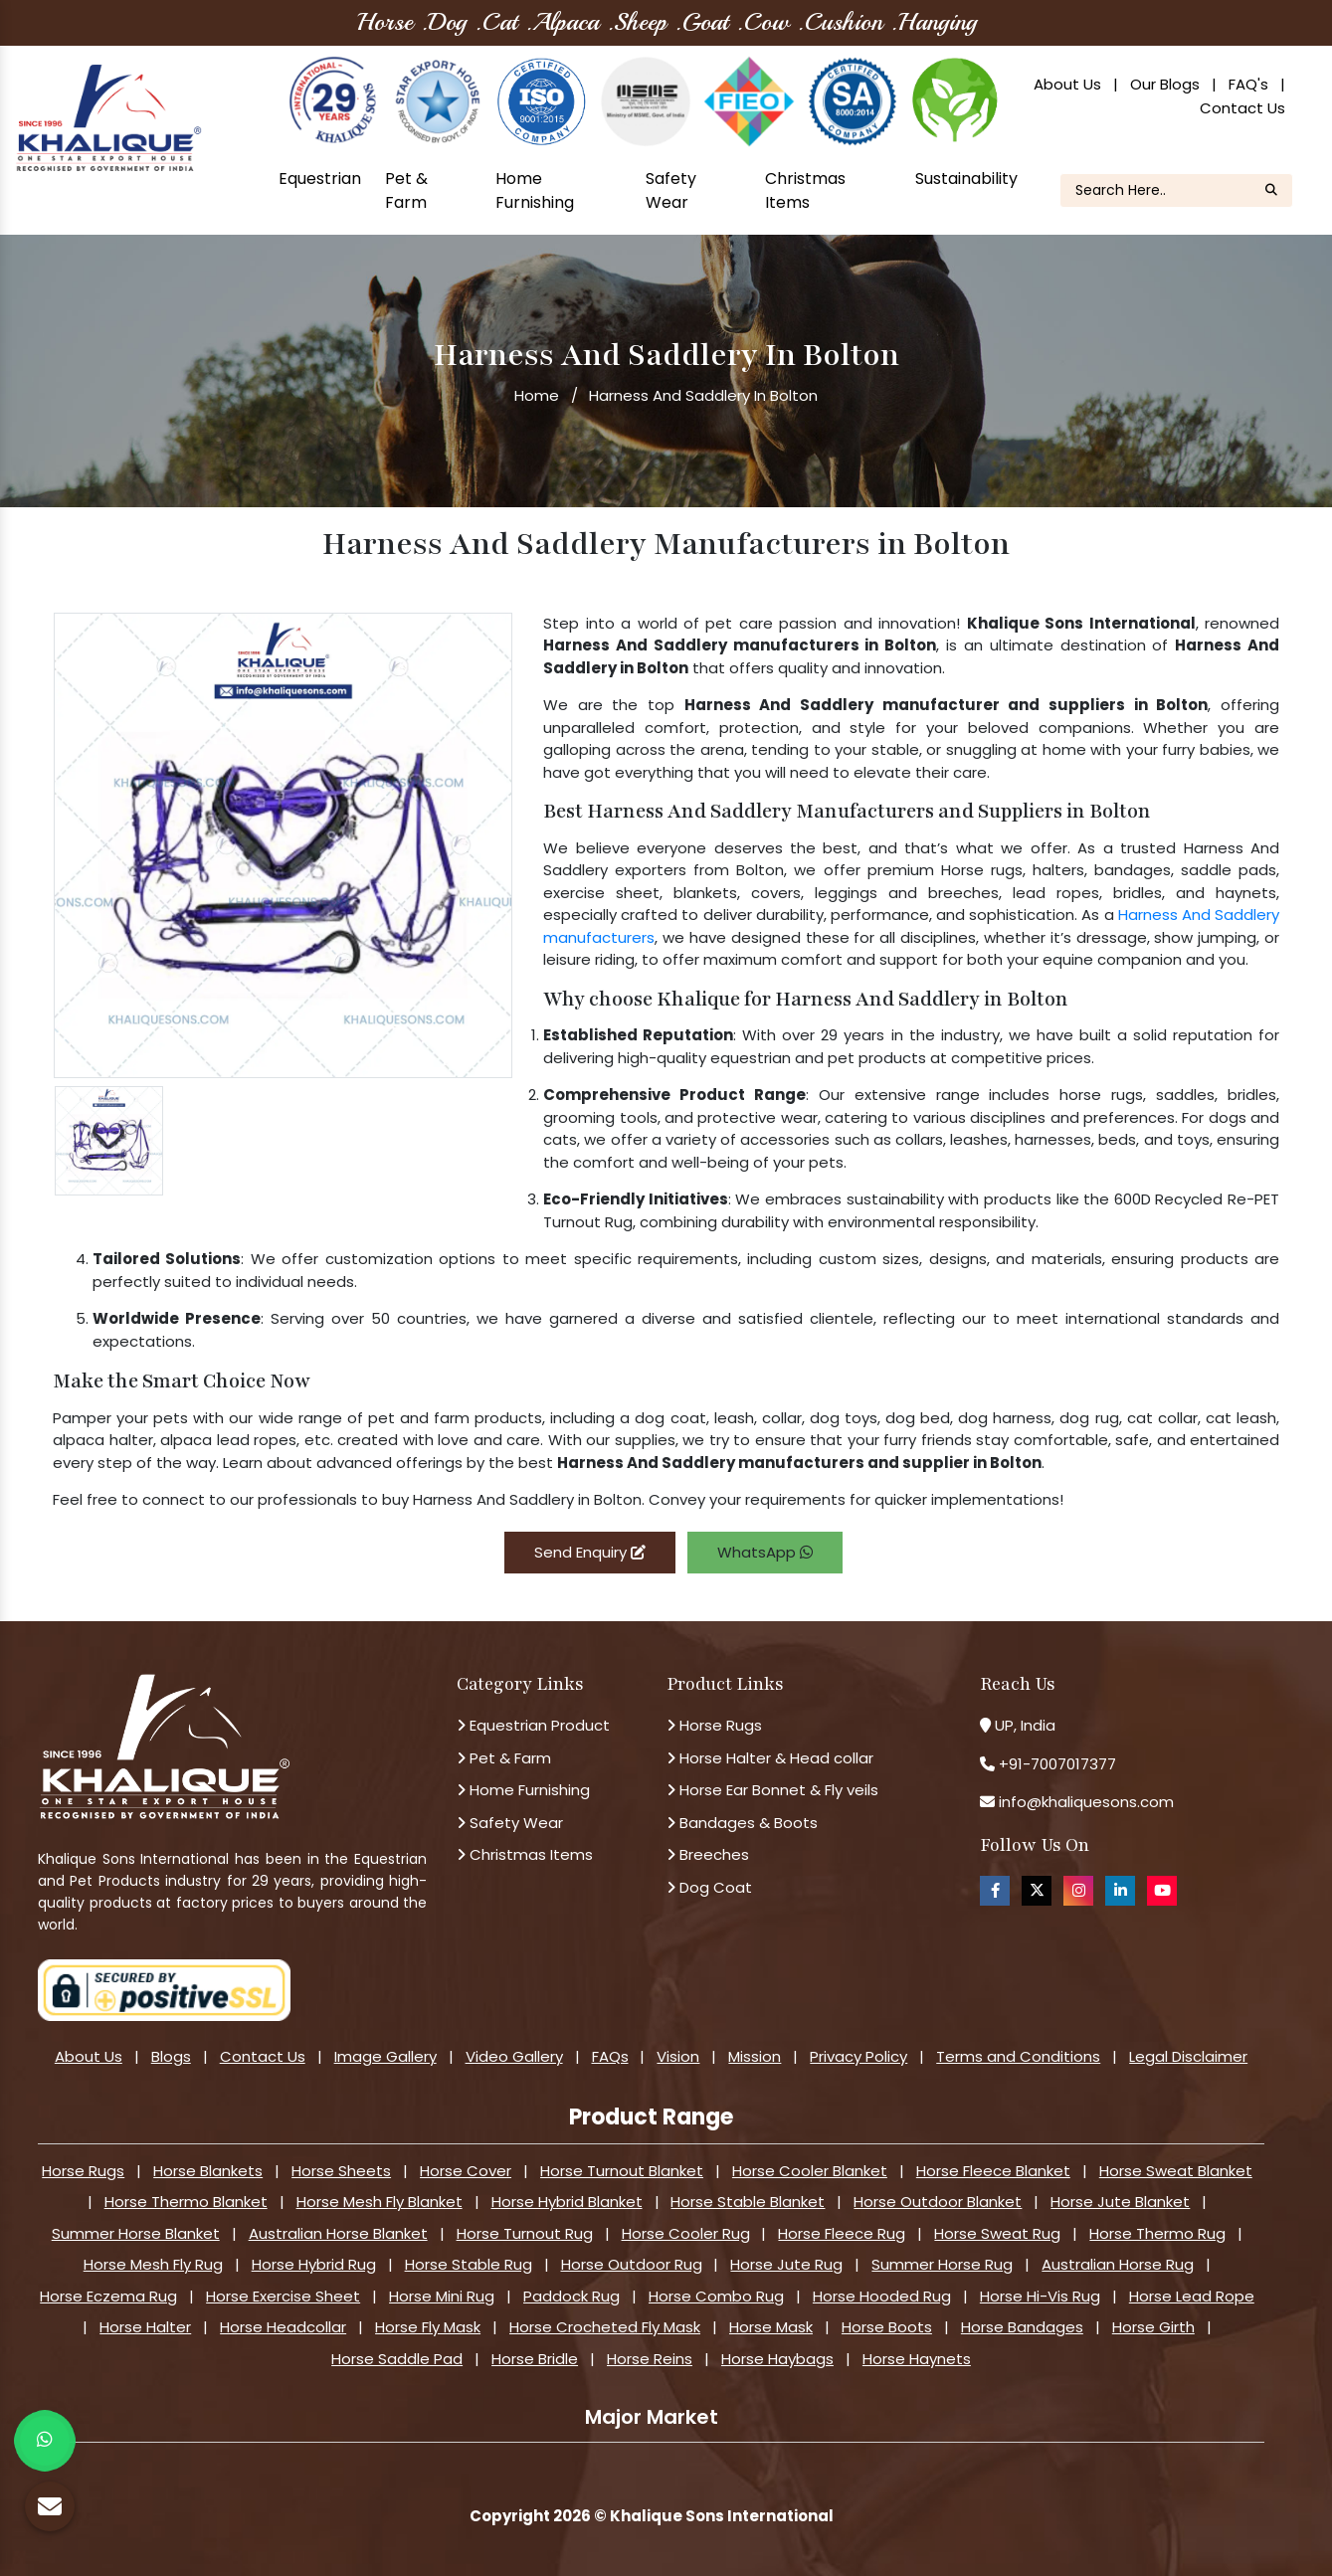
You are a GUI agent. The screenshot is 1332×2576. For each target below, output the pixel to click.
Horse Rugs (714, 1725)
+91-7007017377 (1057, 1763)
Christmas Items (805, 190)
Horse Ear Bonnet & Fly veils (772, 1789)
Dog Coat (709, 1887)
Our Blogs (1165, 84)
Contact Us (1242, 107)
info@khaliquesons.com (1084, 1801)
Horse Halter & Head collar (769, 1758)
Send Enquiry (590, 1552)
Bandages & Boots (742, 1822)
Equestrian (320, 178)
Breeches (707, 1854)
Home (536, 395)
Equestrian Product (533, 1725)
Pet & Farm (406, 190)
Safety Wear (671, 190)
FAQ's (1248, 84)
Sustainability (966, 178)
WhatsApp (765, 1552)
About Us (1067, 84)
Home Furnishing (534, 190)
